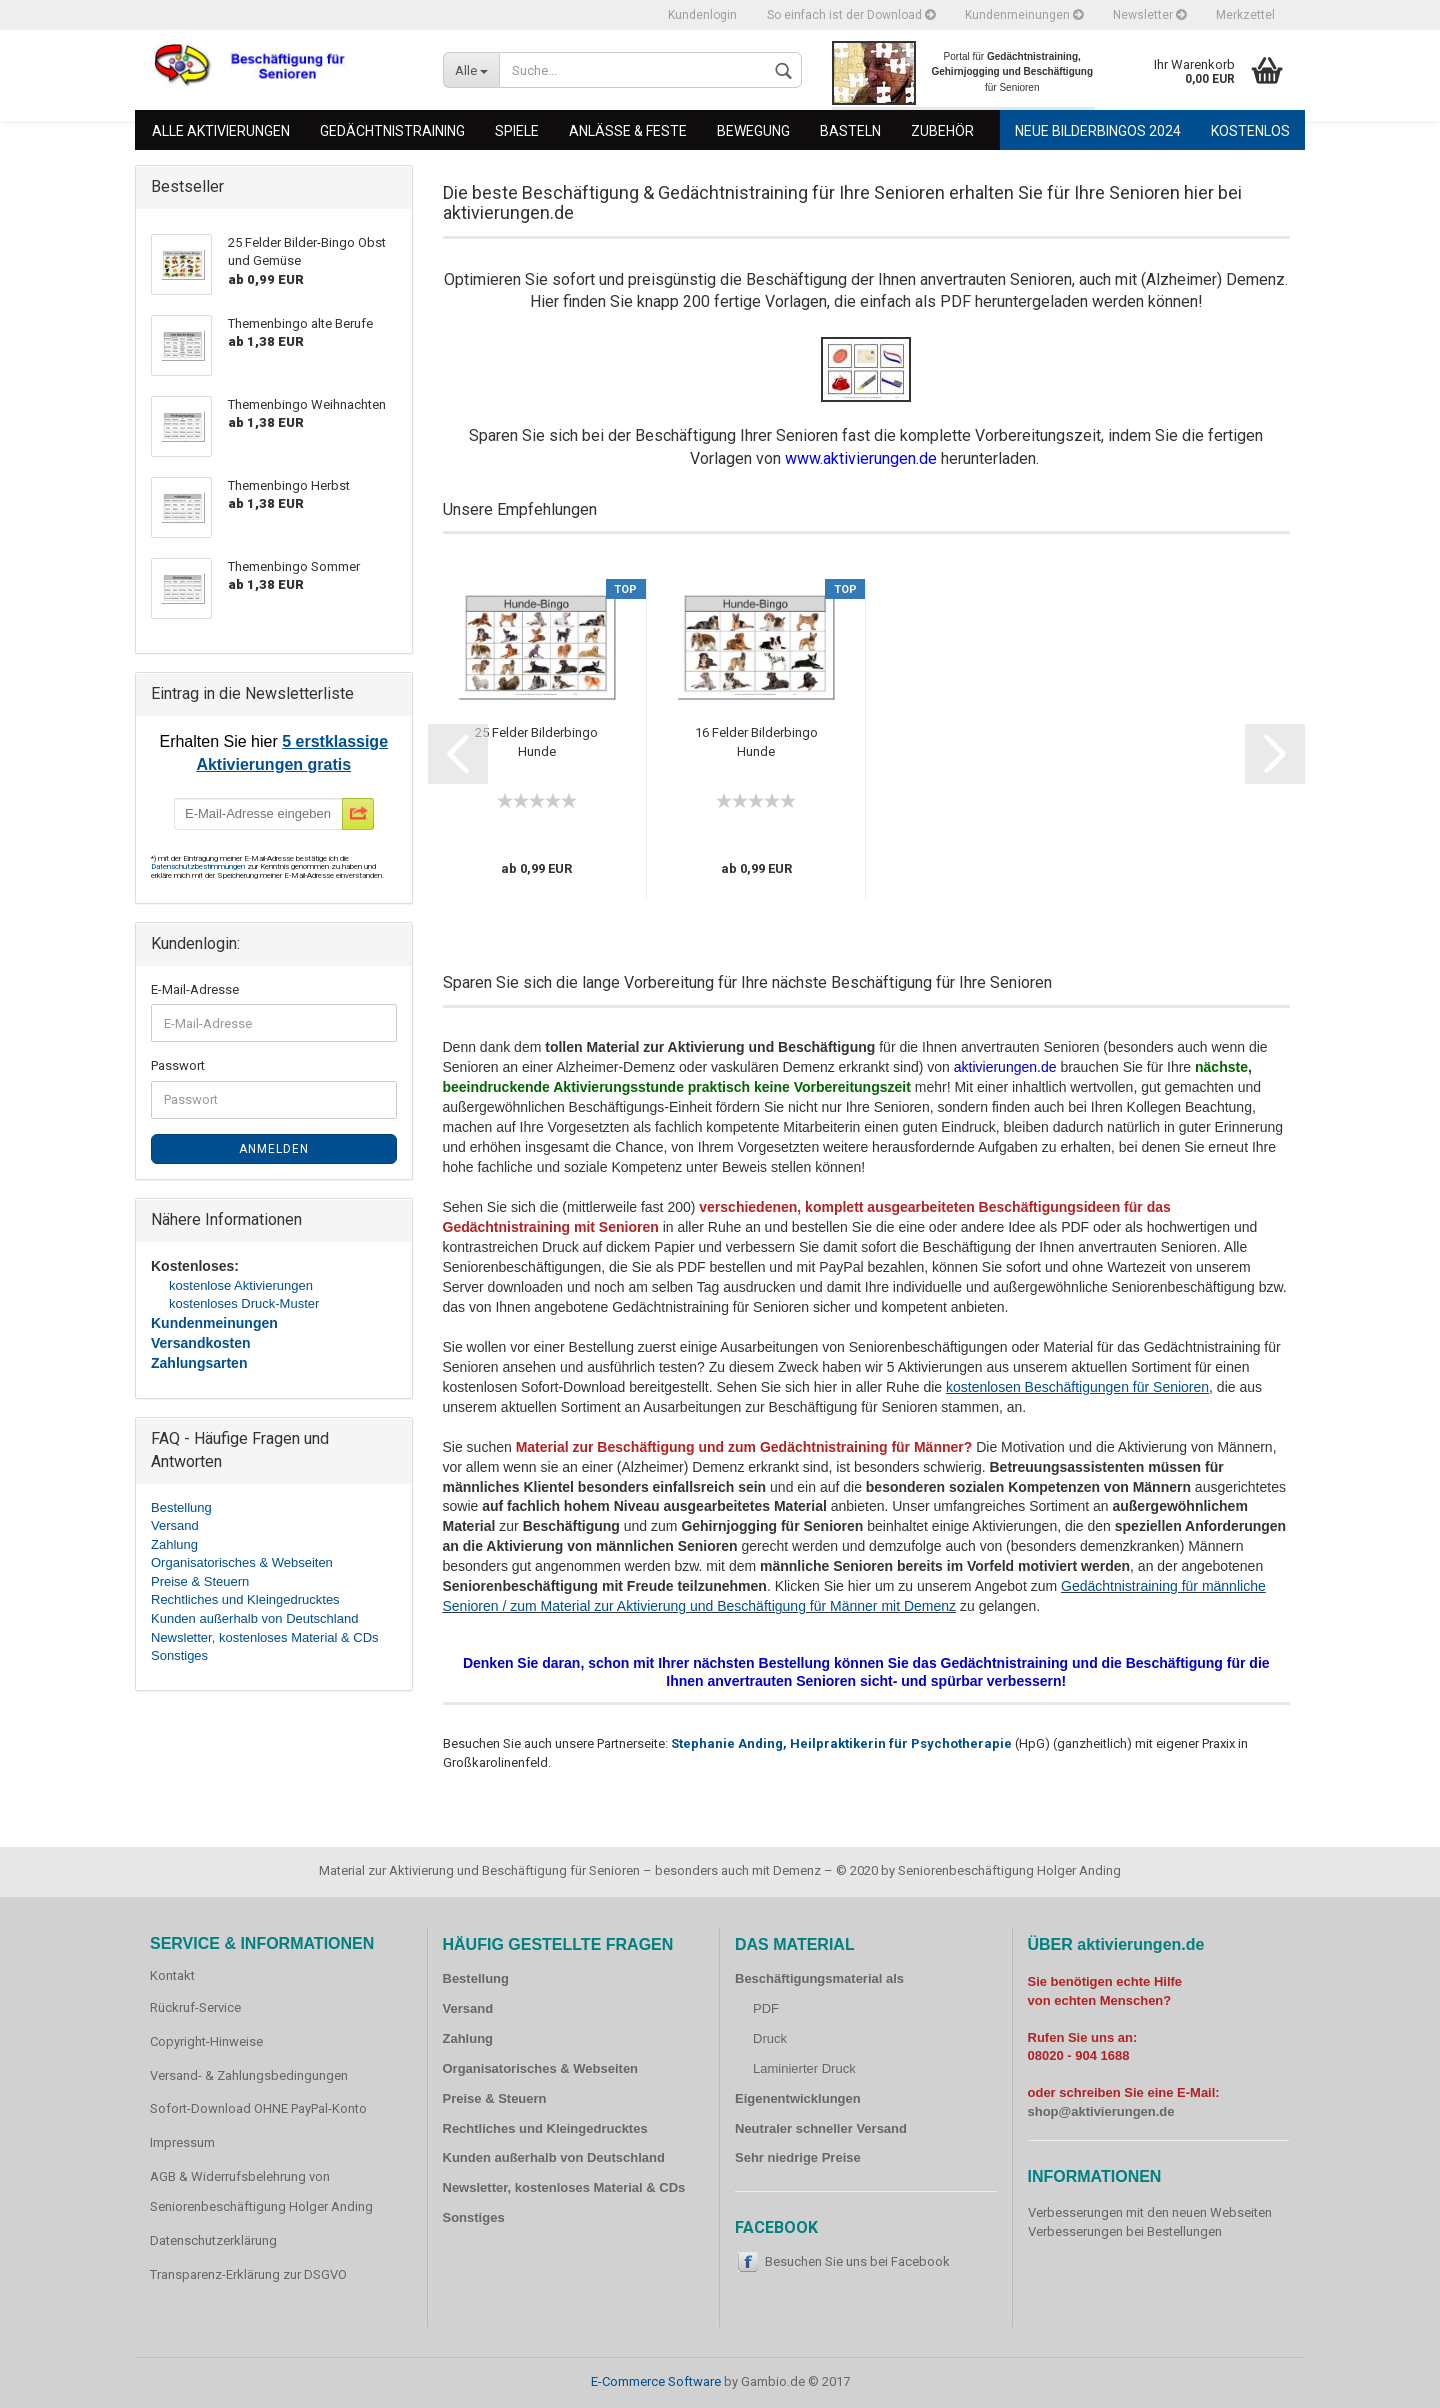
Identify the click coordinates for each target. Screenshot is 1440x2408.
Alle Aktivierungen (221, 131)
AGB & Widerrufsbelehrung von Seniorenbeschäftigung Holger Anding (261, 2191)
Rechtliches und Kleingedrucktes (245, 1599)
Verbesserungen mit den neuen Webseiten (1150, 2212)
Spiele (517, 131)
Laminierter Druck (804, 2068)
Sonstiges (179, 1655)
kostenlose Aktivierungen (241, 1285)
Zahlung (174, 1544)
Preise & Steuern (200, 1581)
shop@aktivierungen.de (1101, 2111)
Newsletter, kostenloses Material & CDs (265, 1637)
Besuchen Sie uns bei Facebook (857, 2261)
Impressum (182, 2142)
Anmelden (274, 1149)
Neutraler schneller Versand (821, 2128)
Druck (770, 2038)
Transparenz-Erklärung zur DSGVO (248, 2274)
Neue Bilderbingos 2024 (1098, 131)
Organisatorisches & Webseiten (242, 1562)
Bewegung (753, 131)
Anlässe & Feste (628, 131)
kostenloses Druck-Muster (244, 1303)
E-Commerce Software (656, 2381)
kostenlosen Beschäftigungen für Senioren (1077, 1387)
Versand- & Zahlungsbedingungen (249, 2075)
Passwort (178, 1065)
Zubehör (942, 131)
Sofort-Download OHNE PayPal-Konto (258, 2108)
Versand (175, 1525)
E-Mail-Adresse (195, 989)
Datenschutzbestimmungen (199, 866)
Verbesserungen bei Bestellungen (1125, 2231)
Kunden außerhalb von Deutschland (254, 1618)
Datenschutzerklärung (213, 2240)
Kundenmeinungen (1024, 15)
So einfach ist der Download (851, 15)
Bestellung (181, 1507)
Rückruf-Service (195, 2007)
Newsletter (1149, 15)
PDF (766, 2008)
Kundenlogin (702, 15)
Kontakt (172, 1975)
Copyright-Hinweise (206, 2041)
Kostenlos (1250, 131)
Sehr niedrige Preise (798, 2157)
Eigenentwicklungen (798, 2098)
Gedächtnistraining (392, 131)
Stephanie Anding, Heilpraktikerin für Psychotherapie (841, 1743)
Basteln (850, 131)
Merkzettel (1245, 15)
